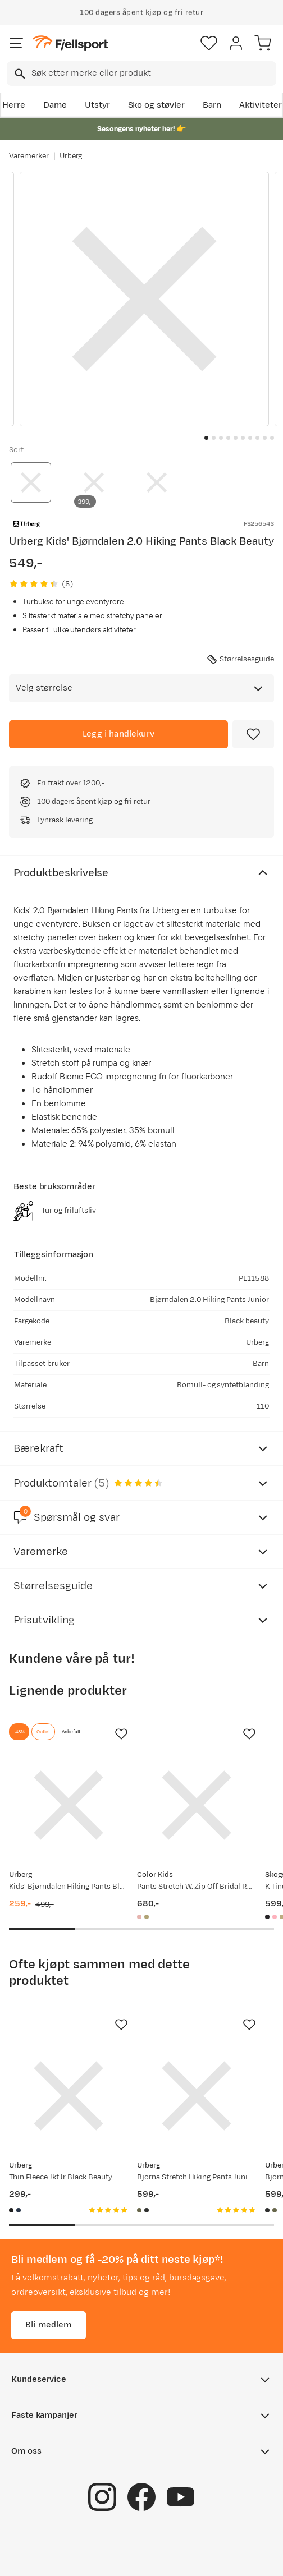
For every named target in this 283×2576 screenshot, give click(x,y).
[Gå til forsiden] (70, 43)
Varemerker (29, 156)
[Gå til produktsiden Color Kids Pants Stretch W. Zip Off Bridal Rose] (196, 1805)
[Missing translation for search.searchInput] (18, 73)
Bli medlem (48, 2325)
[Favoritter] (209, 43)
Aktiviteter (260, 105)
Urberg (71, 156)
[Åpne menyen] (16, 43)
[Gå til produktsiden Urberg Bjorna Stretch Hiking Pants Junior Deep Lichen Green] (196, 2095)
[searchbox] (153, 73)
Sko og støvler (156, 105)
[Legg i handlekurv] (118, 734)
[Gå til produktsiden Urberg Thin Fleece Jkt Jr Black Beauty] (68, 2095)
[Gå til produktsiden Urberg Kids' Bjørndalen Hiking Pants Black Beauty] (68, 1805)
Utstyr (97, 105)
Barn (212, 105)
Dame (55, 105)
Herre (13, 105)
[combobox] (141, 73)
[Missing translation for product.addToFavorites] (253, 734)
